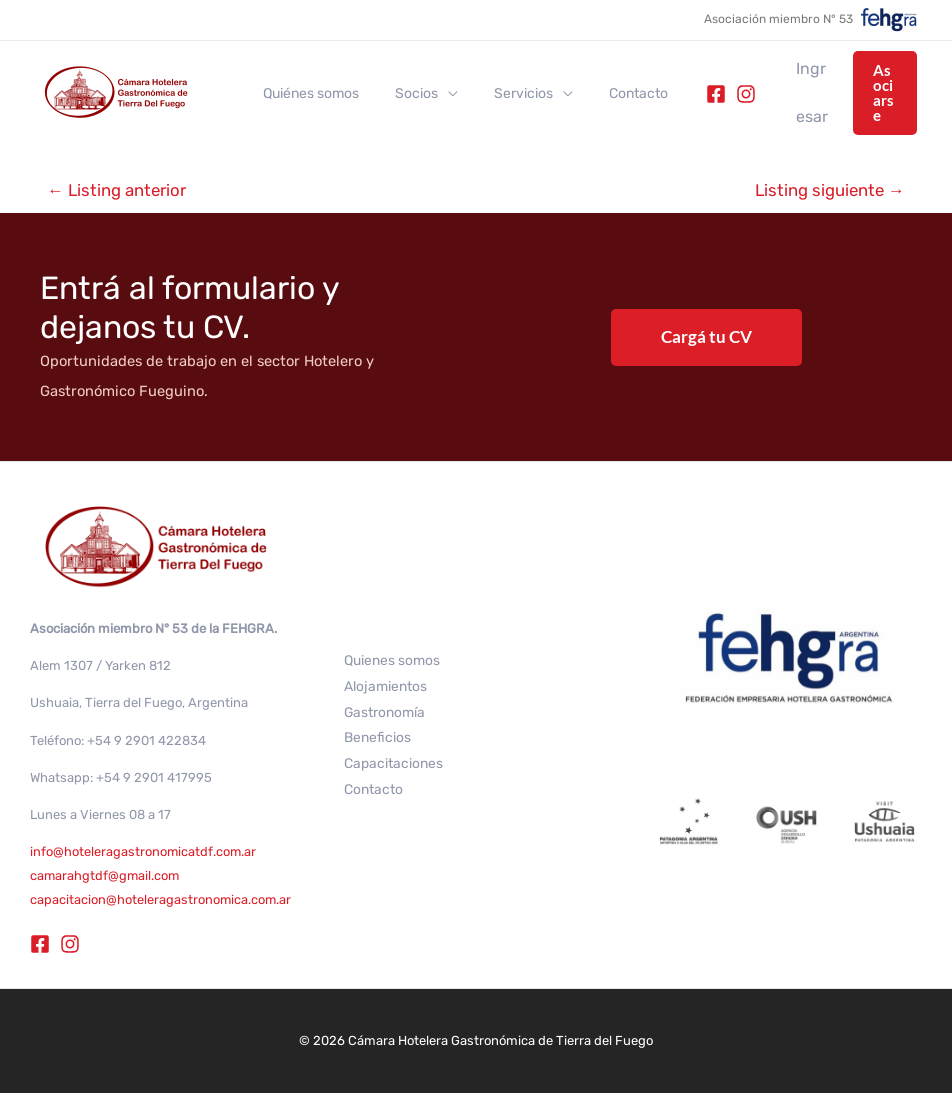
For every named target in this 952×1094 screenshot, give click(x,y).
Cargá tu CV (706, 337)
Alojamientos (385, 686)
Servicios (503, 94)
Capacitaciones (393, 764)
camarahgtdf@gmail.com (106, 876)
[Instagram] (714, 94)
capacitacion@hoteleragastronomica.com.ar (161, 900)
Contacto (610, 94)
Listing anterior (118, 190)
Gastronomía (385, 712)
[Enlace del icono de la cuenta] (788, 92)
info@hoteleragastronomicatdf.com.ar (143, 852)
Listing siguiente (827, 190)
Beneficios (377, 738)
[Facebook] (684, 94)
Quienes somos (392, 660)
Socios (404, 94)
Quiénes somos (307, 94)
